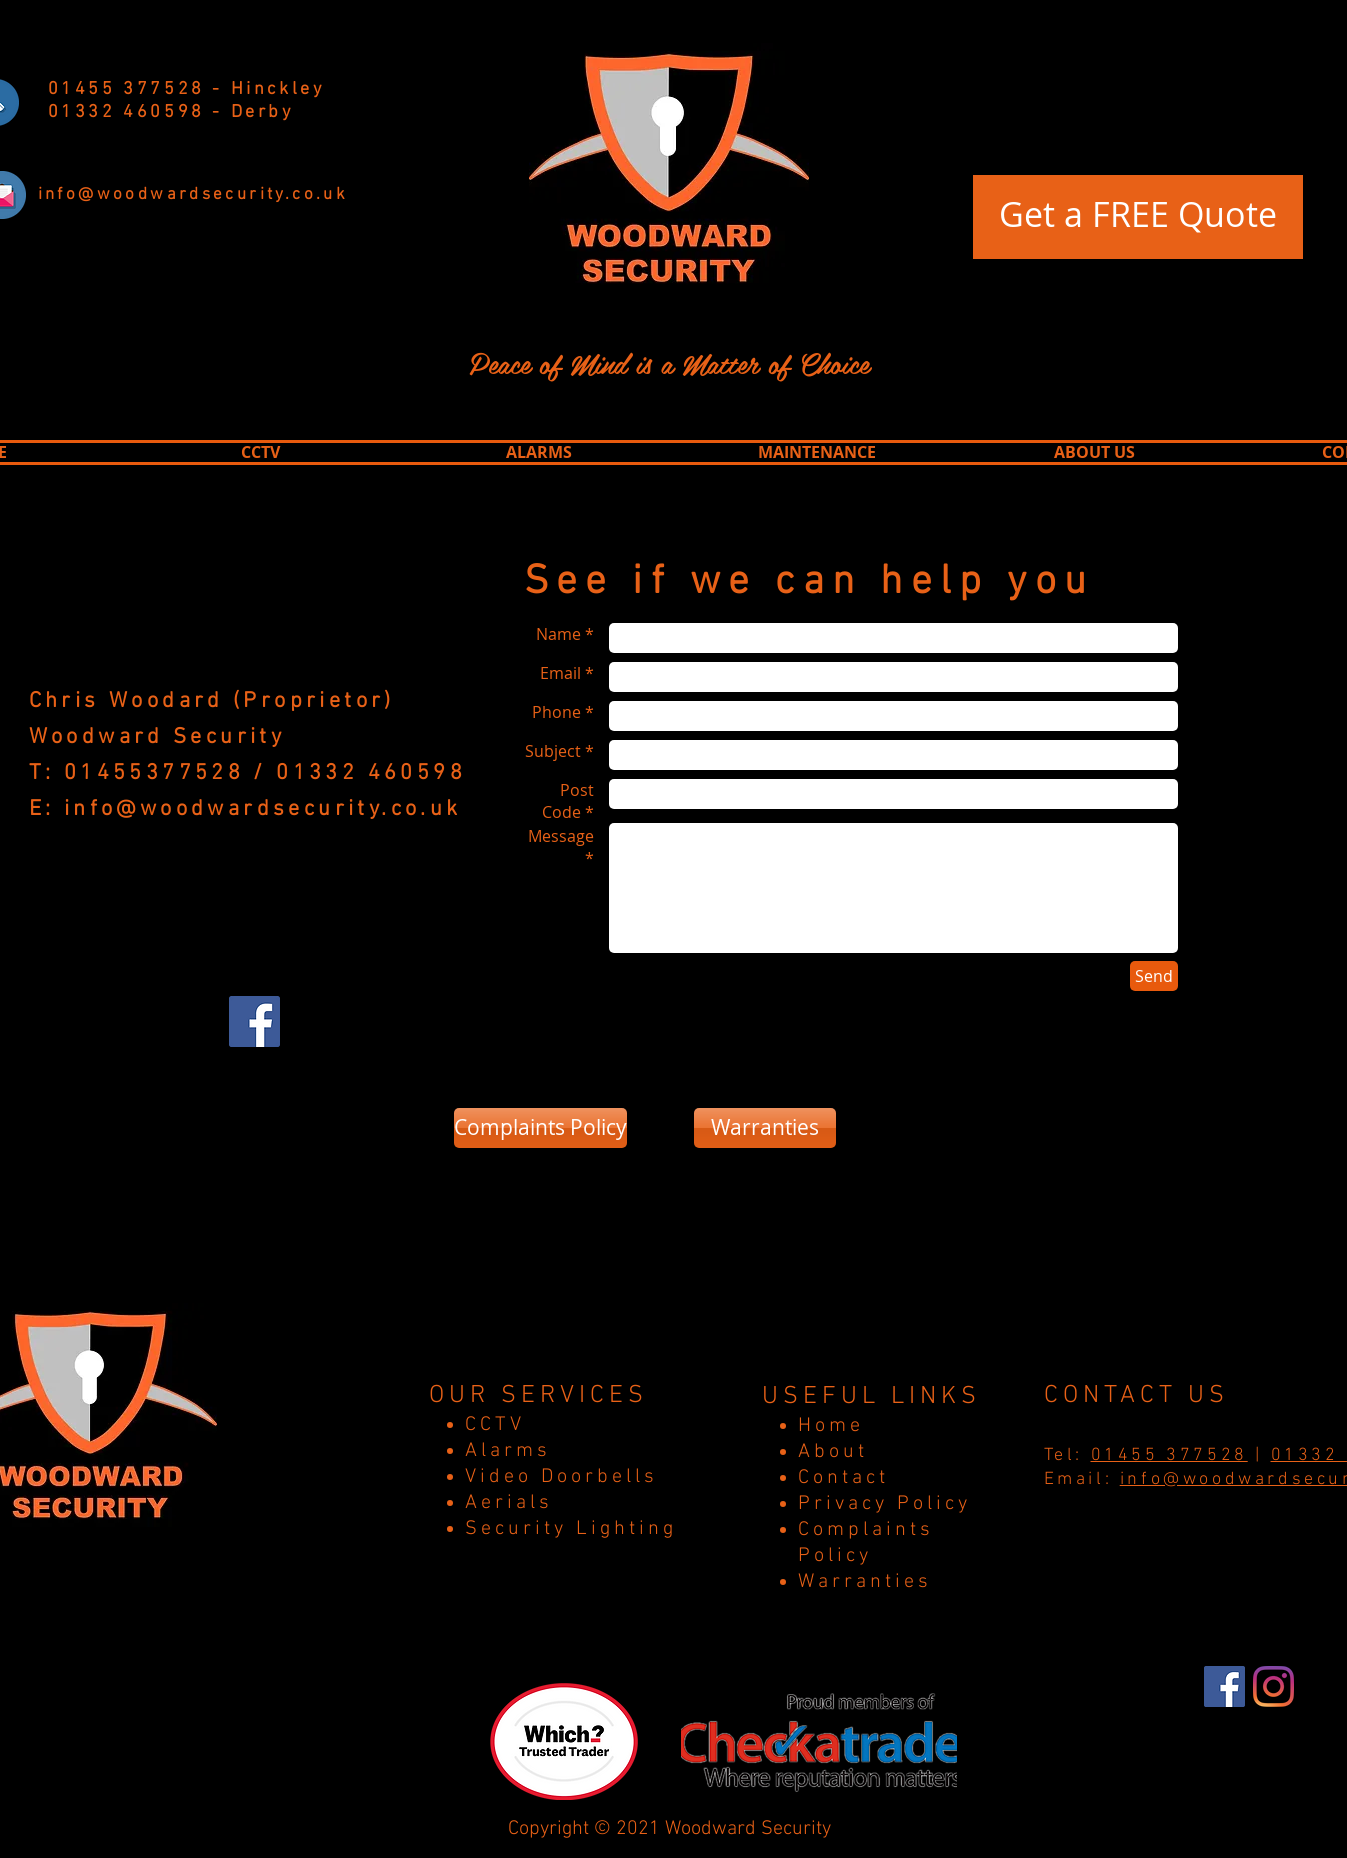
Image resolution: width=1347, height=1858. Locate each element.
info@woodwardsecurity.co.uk (263, 809)
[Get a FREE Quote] (1138, 217)
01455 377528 (1169, 1455)
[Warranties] (765, 1128)
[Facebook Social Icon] (254, 1021)
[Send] (1154, 976)
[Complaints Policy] (540, 1128)
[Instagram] (1273, 1686)
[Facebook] (1224, 1686)
